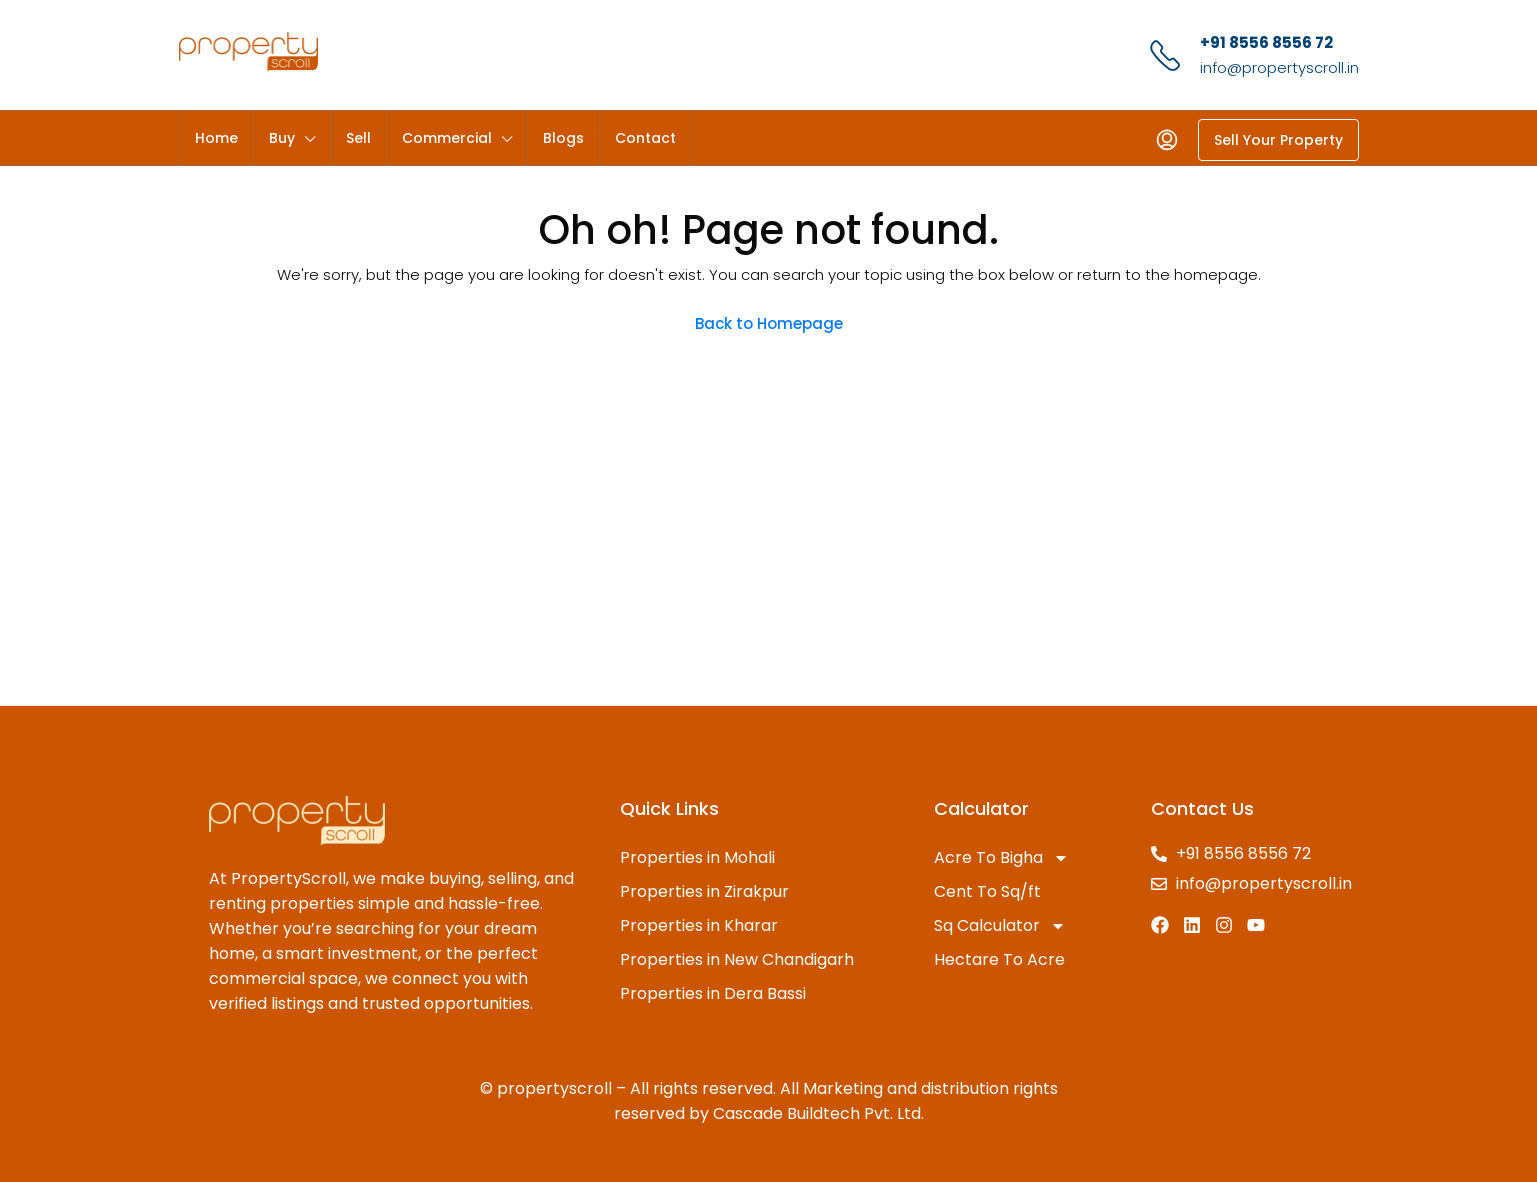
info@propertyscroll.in (1279, 67)
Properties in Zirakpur (704, 891)
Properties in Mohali (697, 857)
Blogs (563, 138)
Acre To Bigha (1001, 858)
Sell (358, 138)
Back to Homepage (769, 323)
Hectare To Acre (999, 959)
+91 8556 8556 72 (1266, 42)
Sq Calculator (1000, 926)
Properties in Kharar (699, 925)
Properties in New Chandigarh (737, 959)
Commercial (447, 138)
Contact (645, 138)
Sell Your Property (1278, 140)
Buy (282, 138)
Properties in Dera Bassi (713, 993)
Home (216, 138)
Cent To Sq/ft (987, 891)
